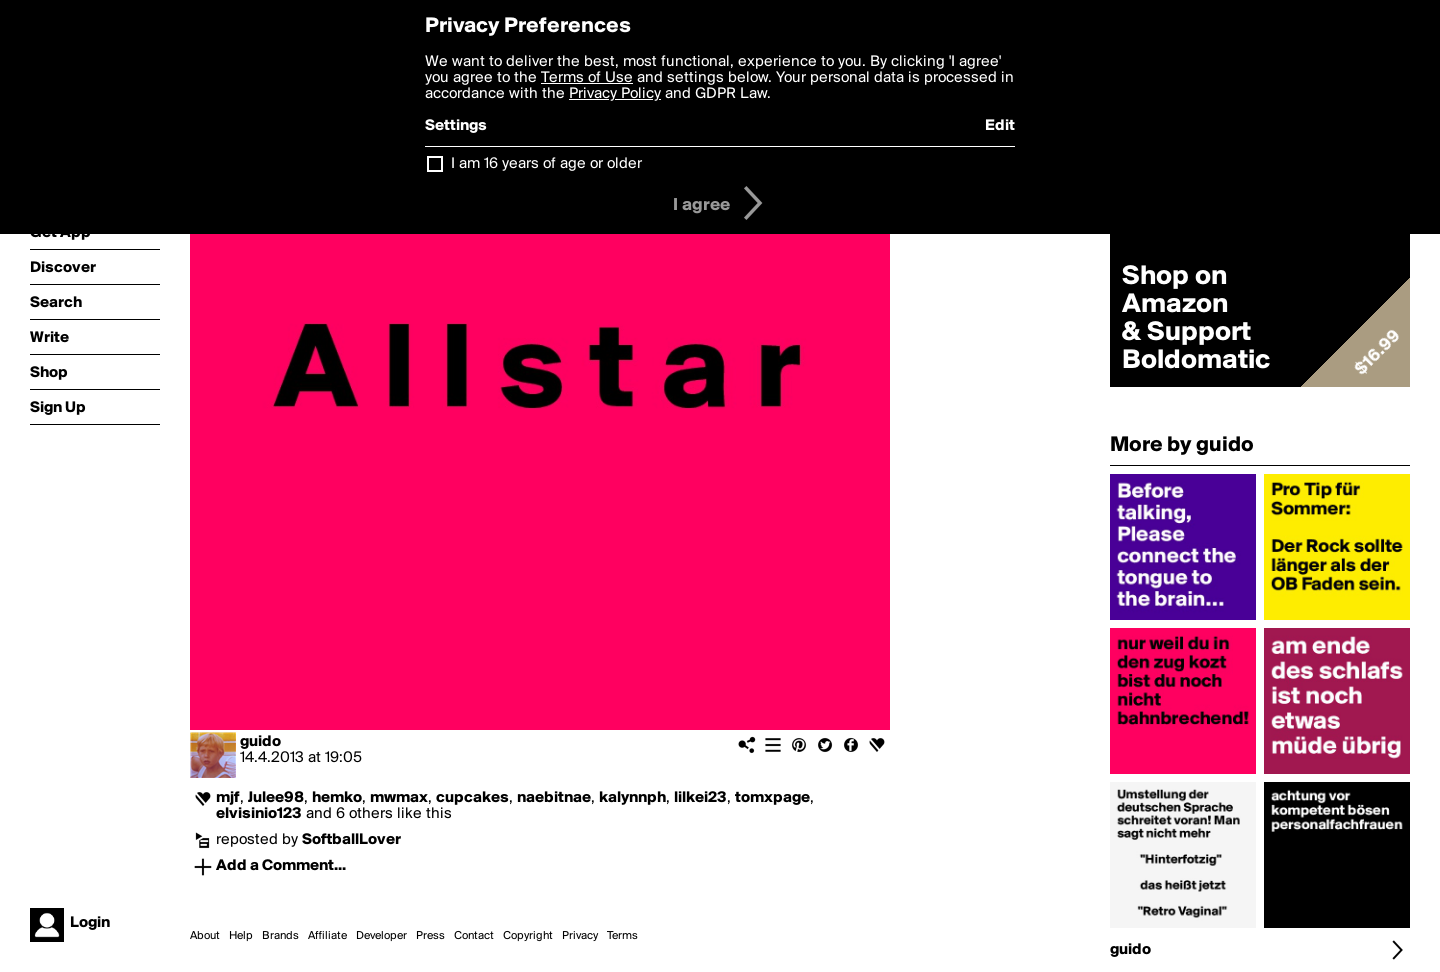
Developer (381, 936)
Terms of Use (587, 78)
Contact (474, 936)
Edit (1000, 126)
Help (241, 936)
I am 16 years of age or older (546, 164)
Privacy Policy (615, 94)
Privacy (580, 936)
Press (430, 936)
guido (260, 742)
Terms (622, 936)
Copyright (528, 936)
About (205, 936)
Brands (280, 936)
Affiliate (327, 936)
